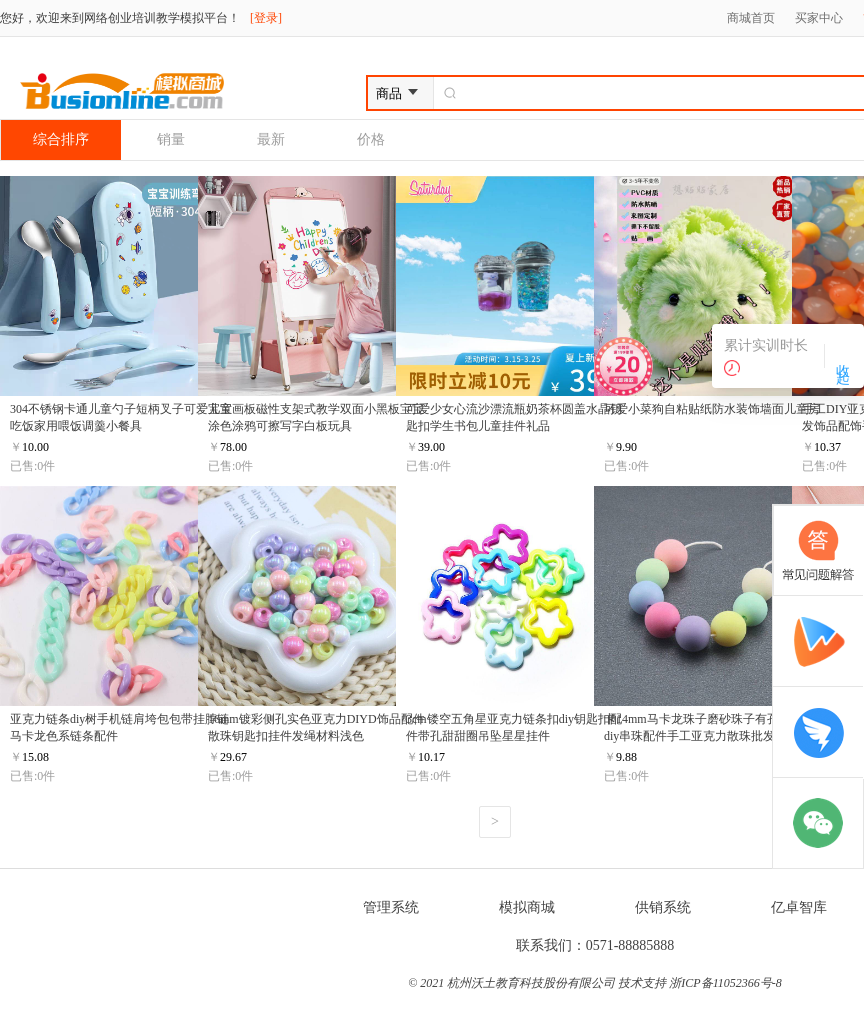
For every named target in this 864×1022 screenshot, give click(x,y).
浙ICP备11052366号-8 (725, 983)
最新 (271, 139)
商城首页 (751, 18)
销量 (171, 139)
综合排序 (61, 139)
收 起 (842, 356)
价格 (371, 139)
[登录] (266, 18)
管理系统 (391, 907)
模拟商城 (527, 907)
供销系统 (663, 907)
